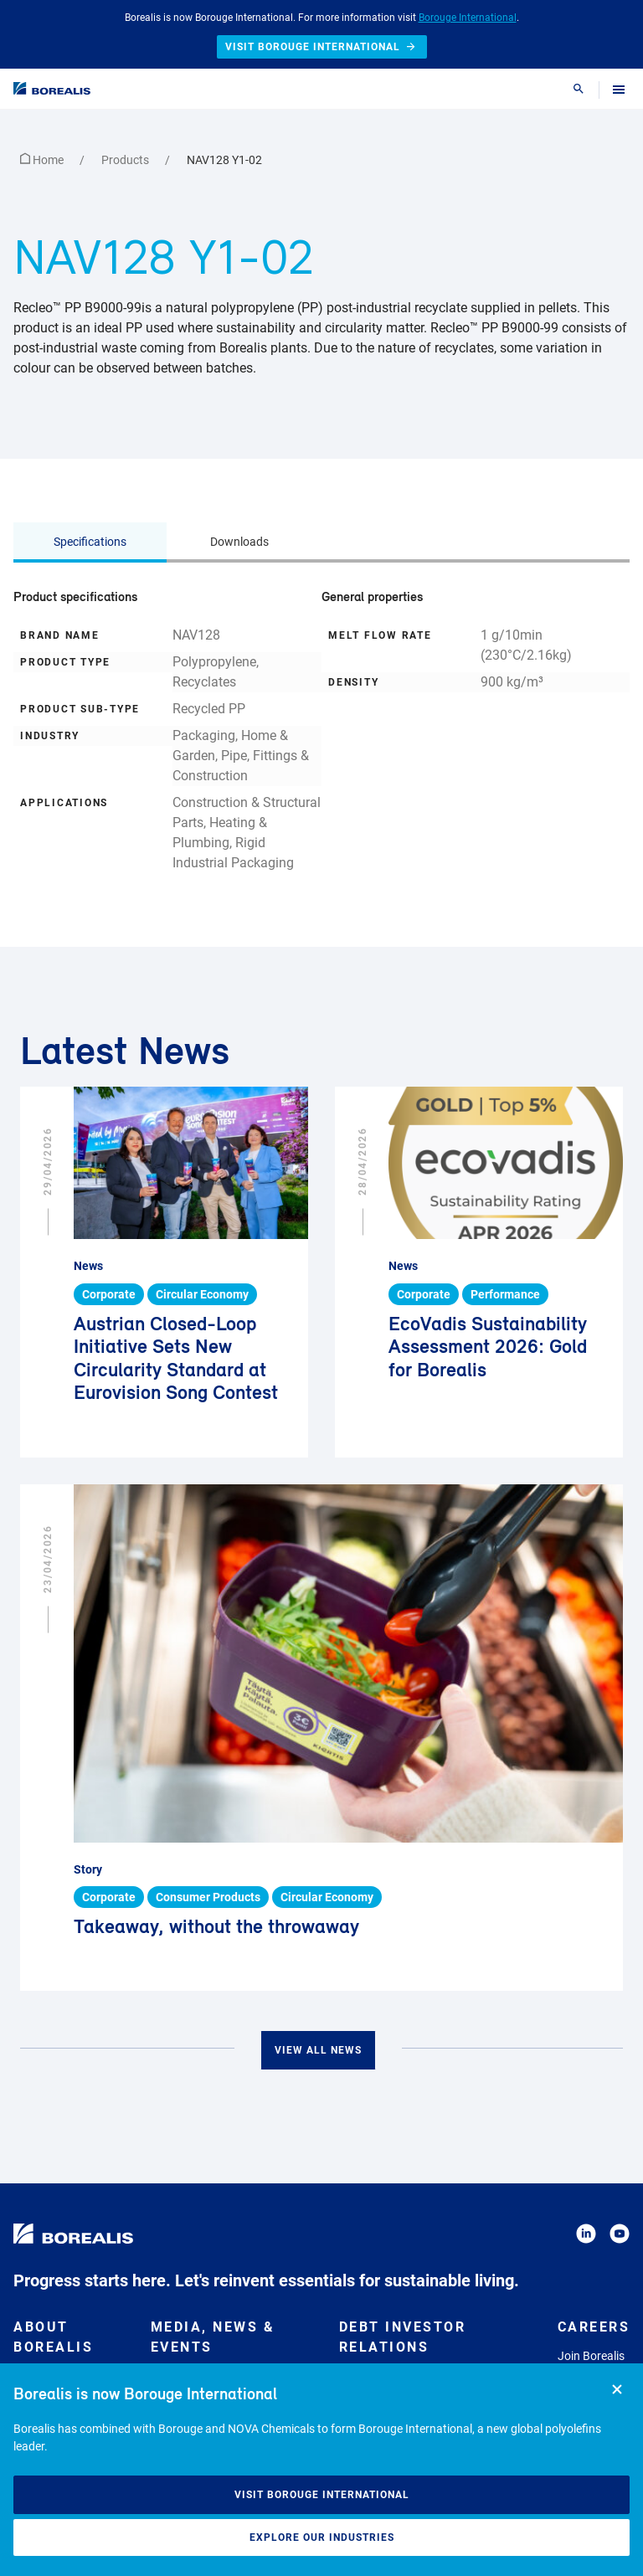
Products (126, 160)
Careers (594, 2327)
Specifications (90, 541)
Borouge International (468, 17)
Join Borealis (591, 2356)
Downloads (239, 541)
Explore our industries (321, 2537)
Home (43, 160)
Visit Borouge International (321, 2495)
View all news (318, 2050)
